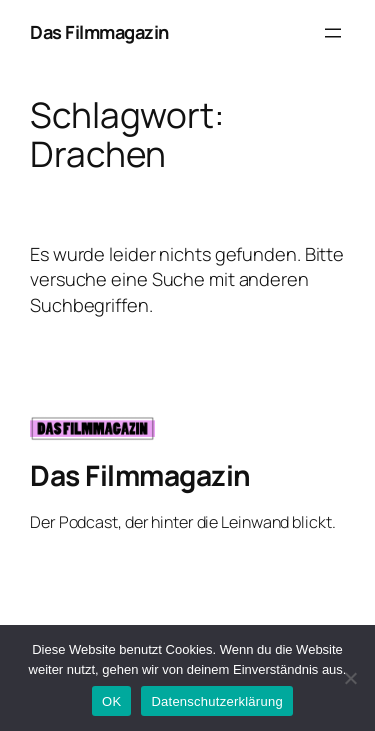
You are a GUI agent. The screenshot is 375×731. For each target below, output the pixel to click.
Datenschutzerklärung (216, 701)
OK (111, 701)
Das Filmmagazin (99, 32)
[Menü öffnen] (333, 33)
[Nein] (350, 678)
